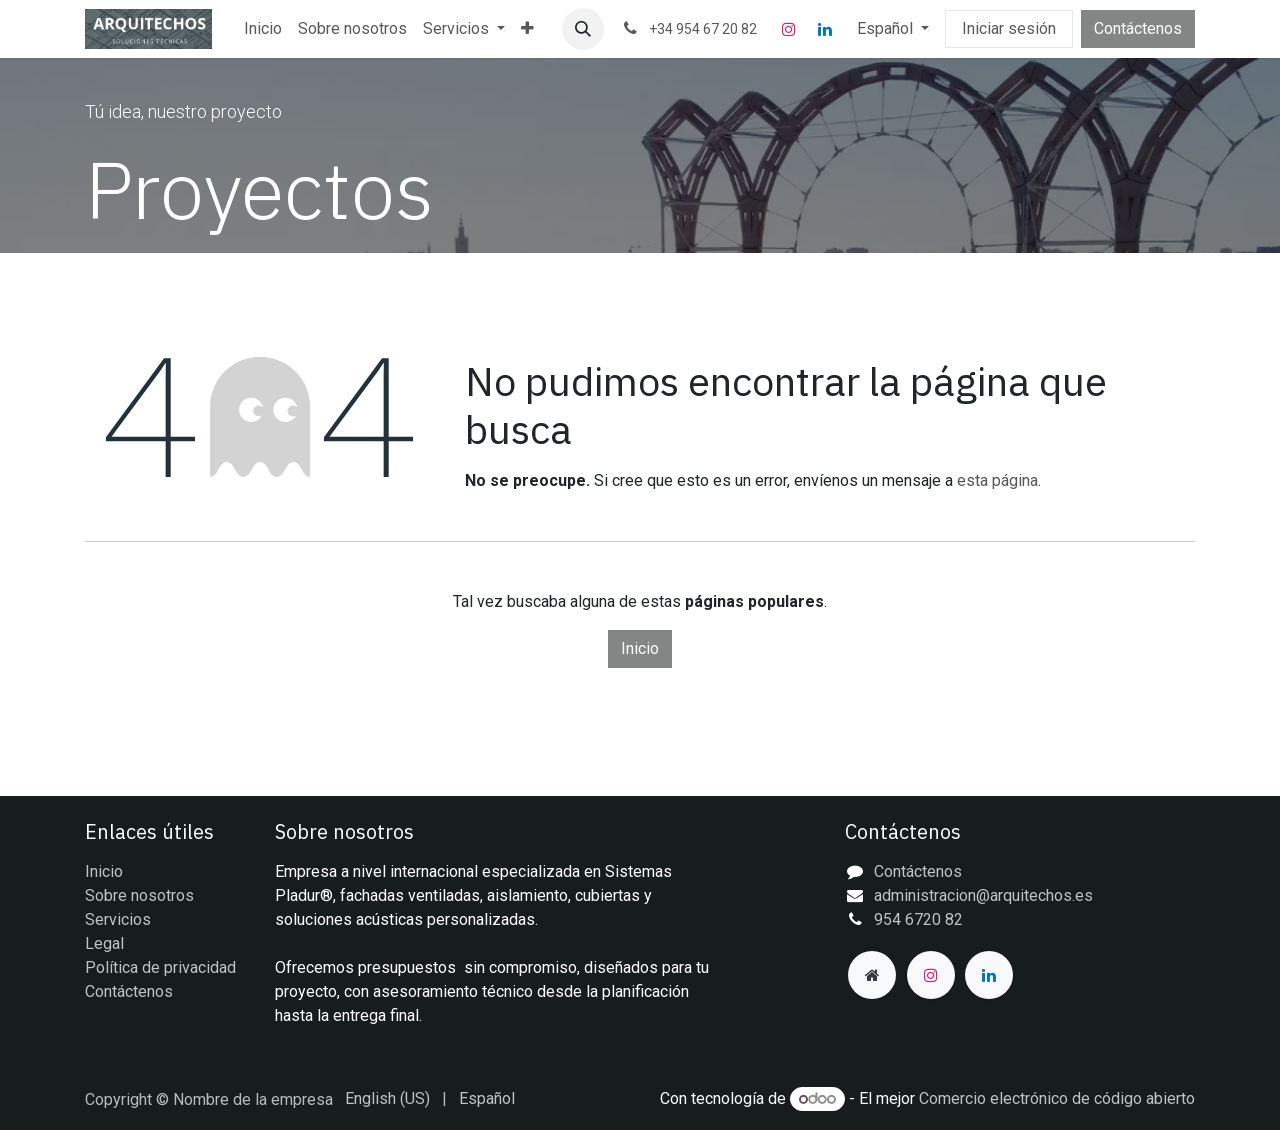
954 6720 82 (918, 919)
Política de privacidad (160, 967)
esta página (997, 480)
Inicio (640, 648)
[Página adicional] (872, 975)
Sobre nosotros (139, 895)
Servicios (118, 919)
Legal (104, 943)
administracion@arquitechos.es (983, 895)
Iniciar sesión (1009, 28)
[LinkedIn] (825, 29)
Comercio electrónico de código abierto (1057, 1098)
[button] (583, 29)
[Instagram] (789, 29)
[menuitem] (263, 29)
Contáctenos (1138, 28)
